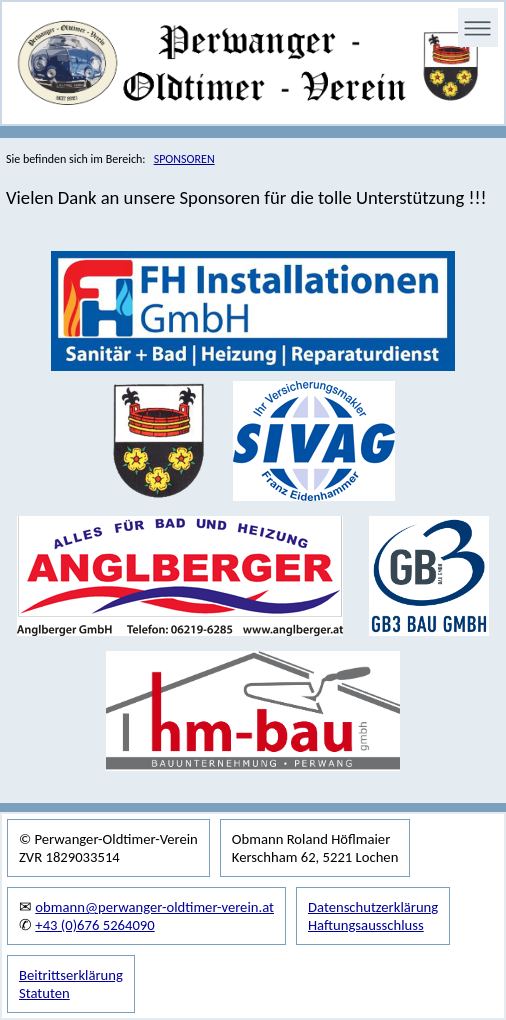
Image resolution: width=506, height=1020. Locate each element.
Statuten (44, 993)
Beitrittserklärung (71, 975)
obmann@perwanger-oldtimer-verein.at (154, 907)
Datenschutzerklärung (373, 907)
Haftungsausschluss (366, 925)
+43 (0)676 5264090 (94, 925)
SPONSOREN (184, 159)
